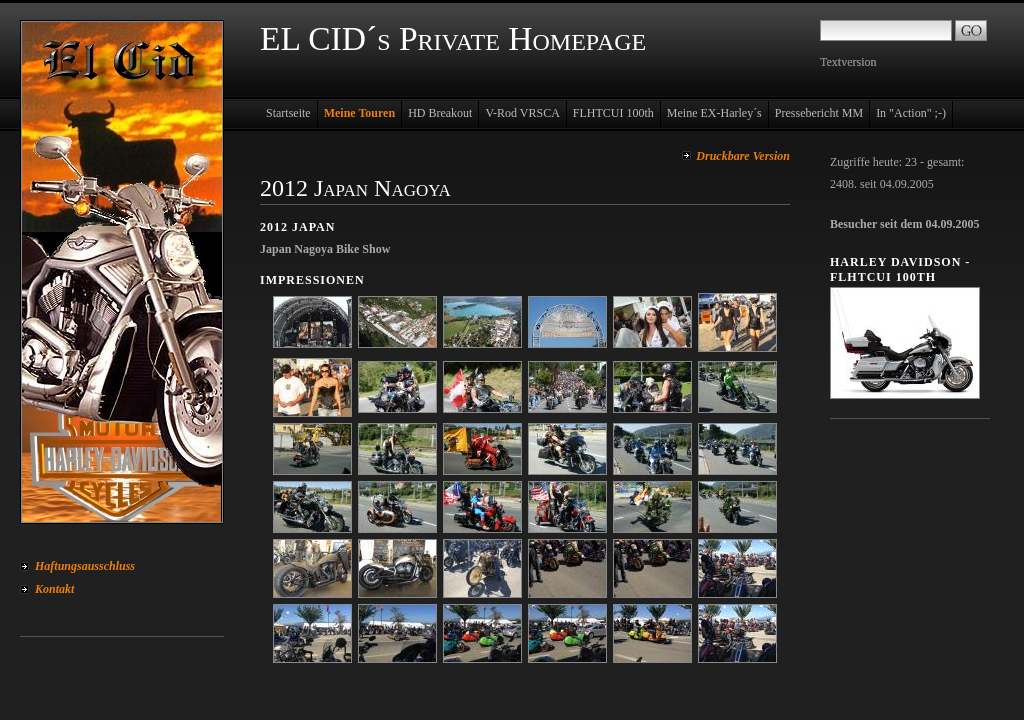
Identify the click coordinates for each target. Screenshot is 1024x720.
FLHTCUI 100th (613, 113)
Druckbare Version (743, 156)
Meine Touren (359, 113)
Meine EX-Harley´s (714, 113)
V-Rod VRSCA (522, 113)
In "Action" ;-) (911, 113)
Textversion (848, 62)
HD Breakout (440, 113)
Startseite (288, 113)
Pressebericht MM (819, 113)
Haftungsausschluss (85, 566)
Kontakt (54, 589)
